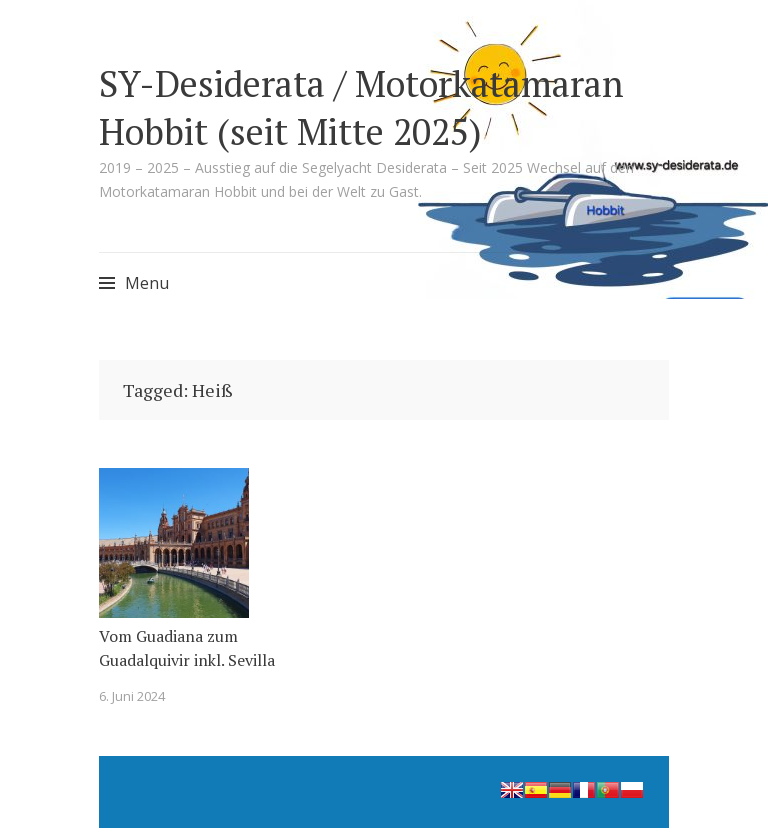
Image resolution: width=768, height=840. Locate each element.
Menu (147, 283)
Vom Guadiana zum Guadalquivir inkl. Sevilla (187, 648)
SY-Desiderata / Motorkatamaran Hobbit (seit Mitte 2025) (361, 107)
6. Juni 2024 (132, 696)
